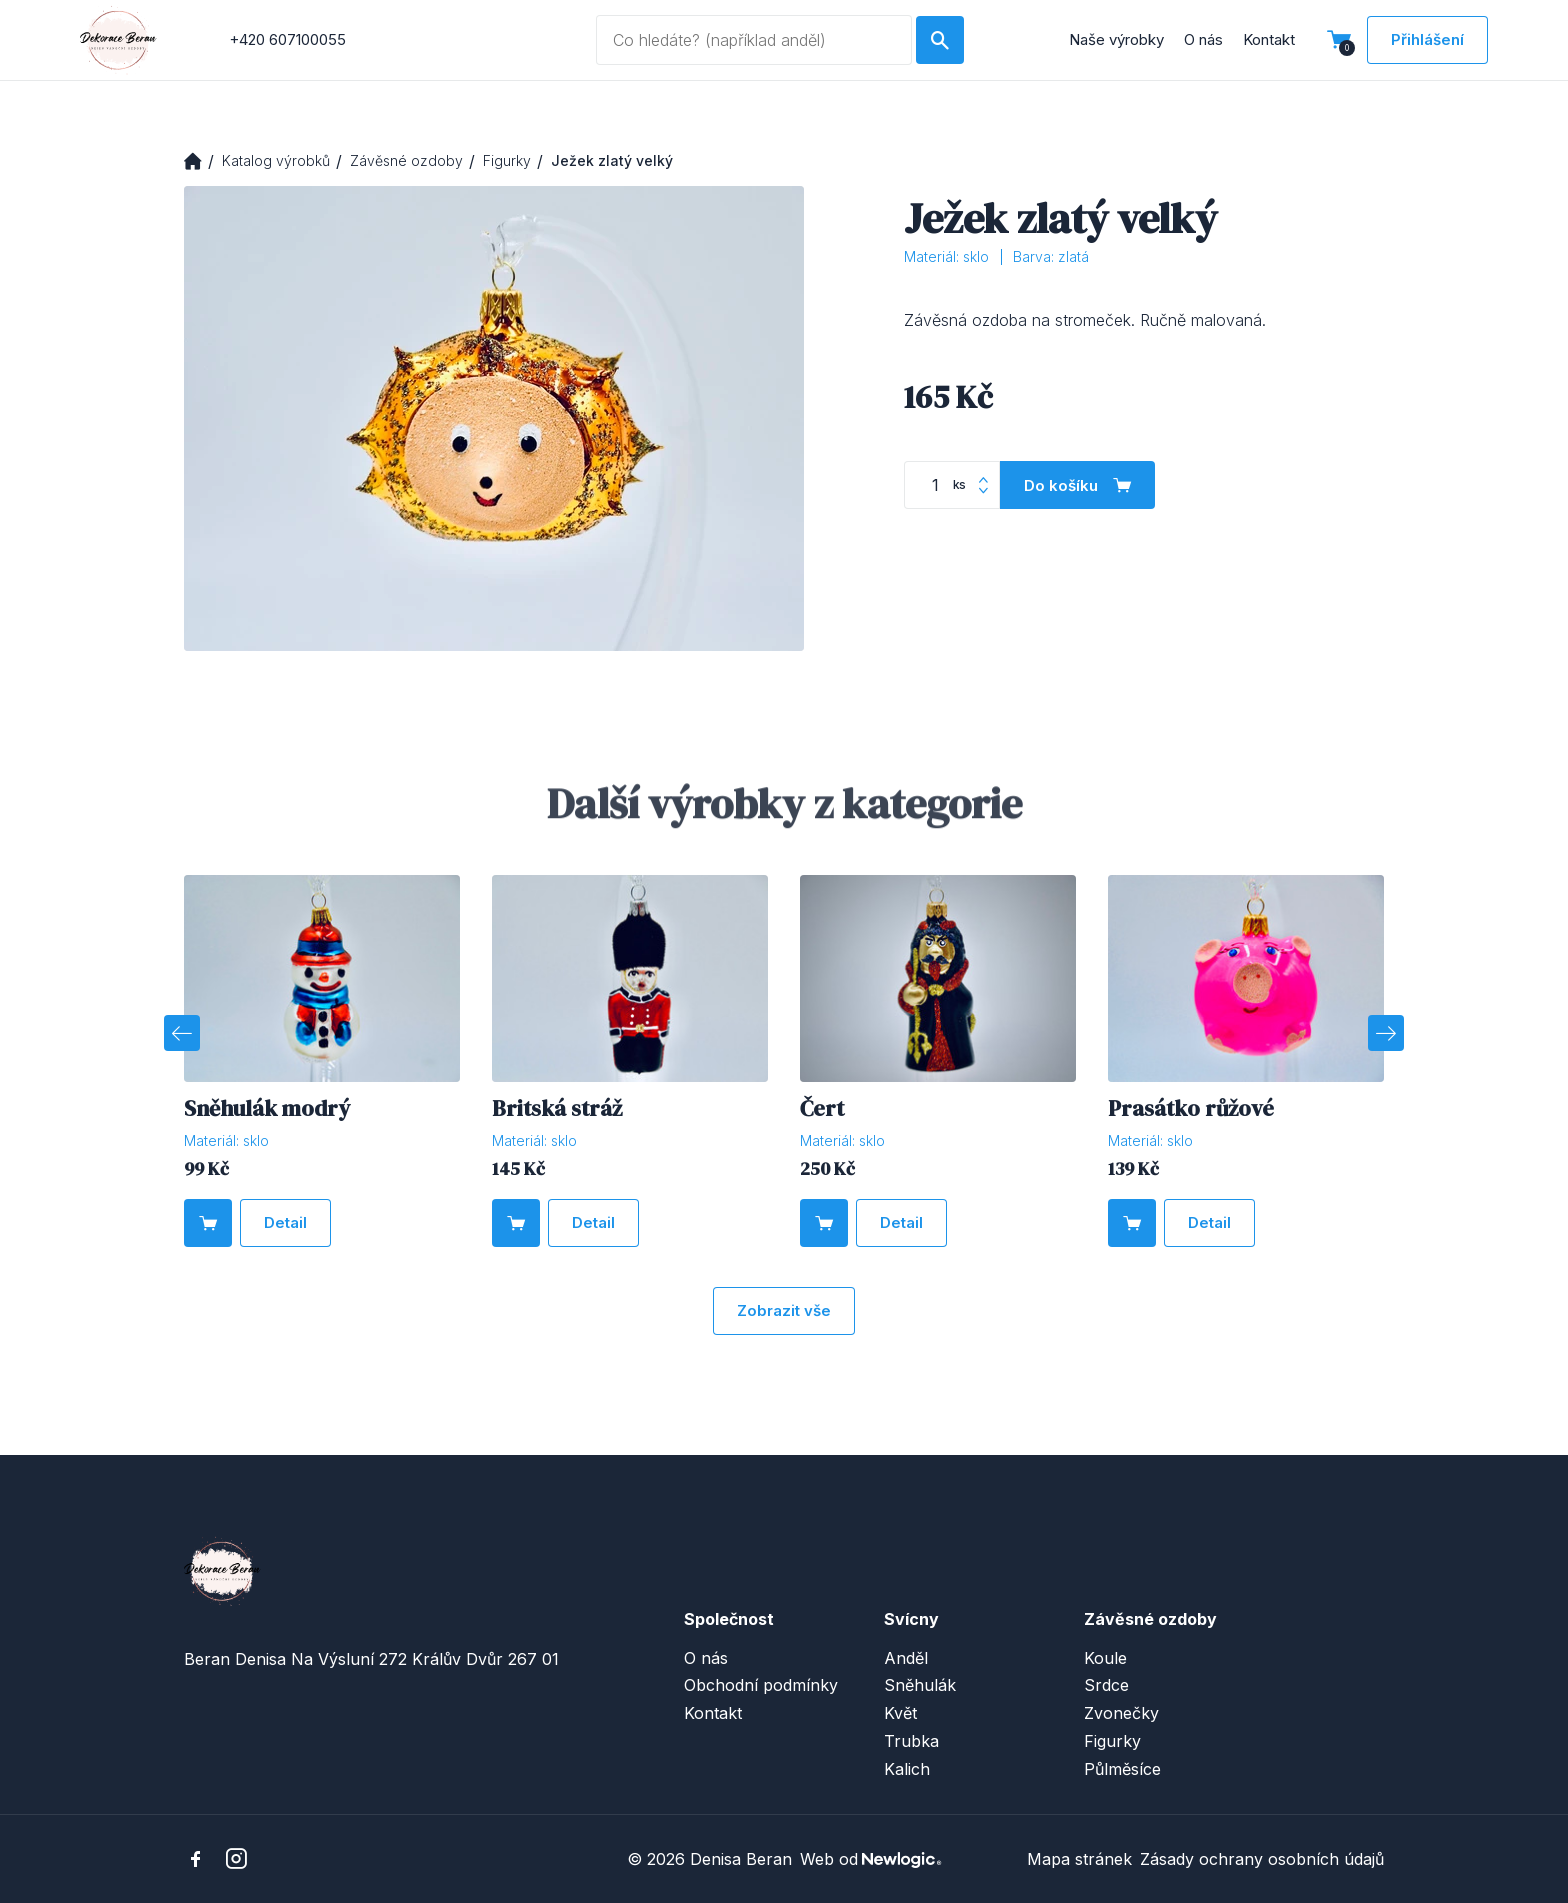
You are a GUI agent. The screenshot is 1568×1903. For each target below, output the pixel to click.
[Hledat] (940, 40)
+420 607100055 (287, 39)
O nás (1203, 39)
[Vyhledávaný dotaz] (753, 40)
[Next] (1386, 1033)
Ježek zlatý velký (612, 160)
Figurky (507, 160)
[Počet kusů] (952, 485)
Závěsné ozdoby (406, 160)
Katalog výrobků (276, 160)
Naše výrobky (1116, 39)
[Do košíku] (1077, 485)
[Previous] (182, 1033)
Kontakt (1269, 39)
